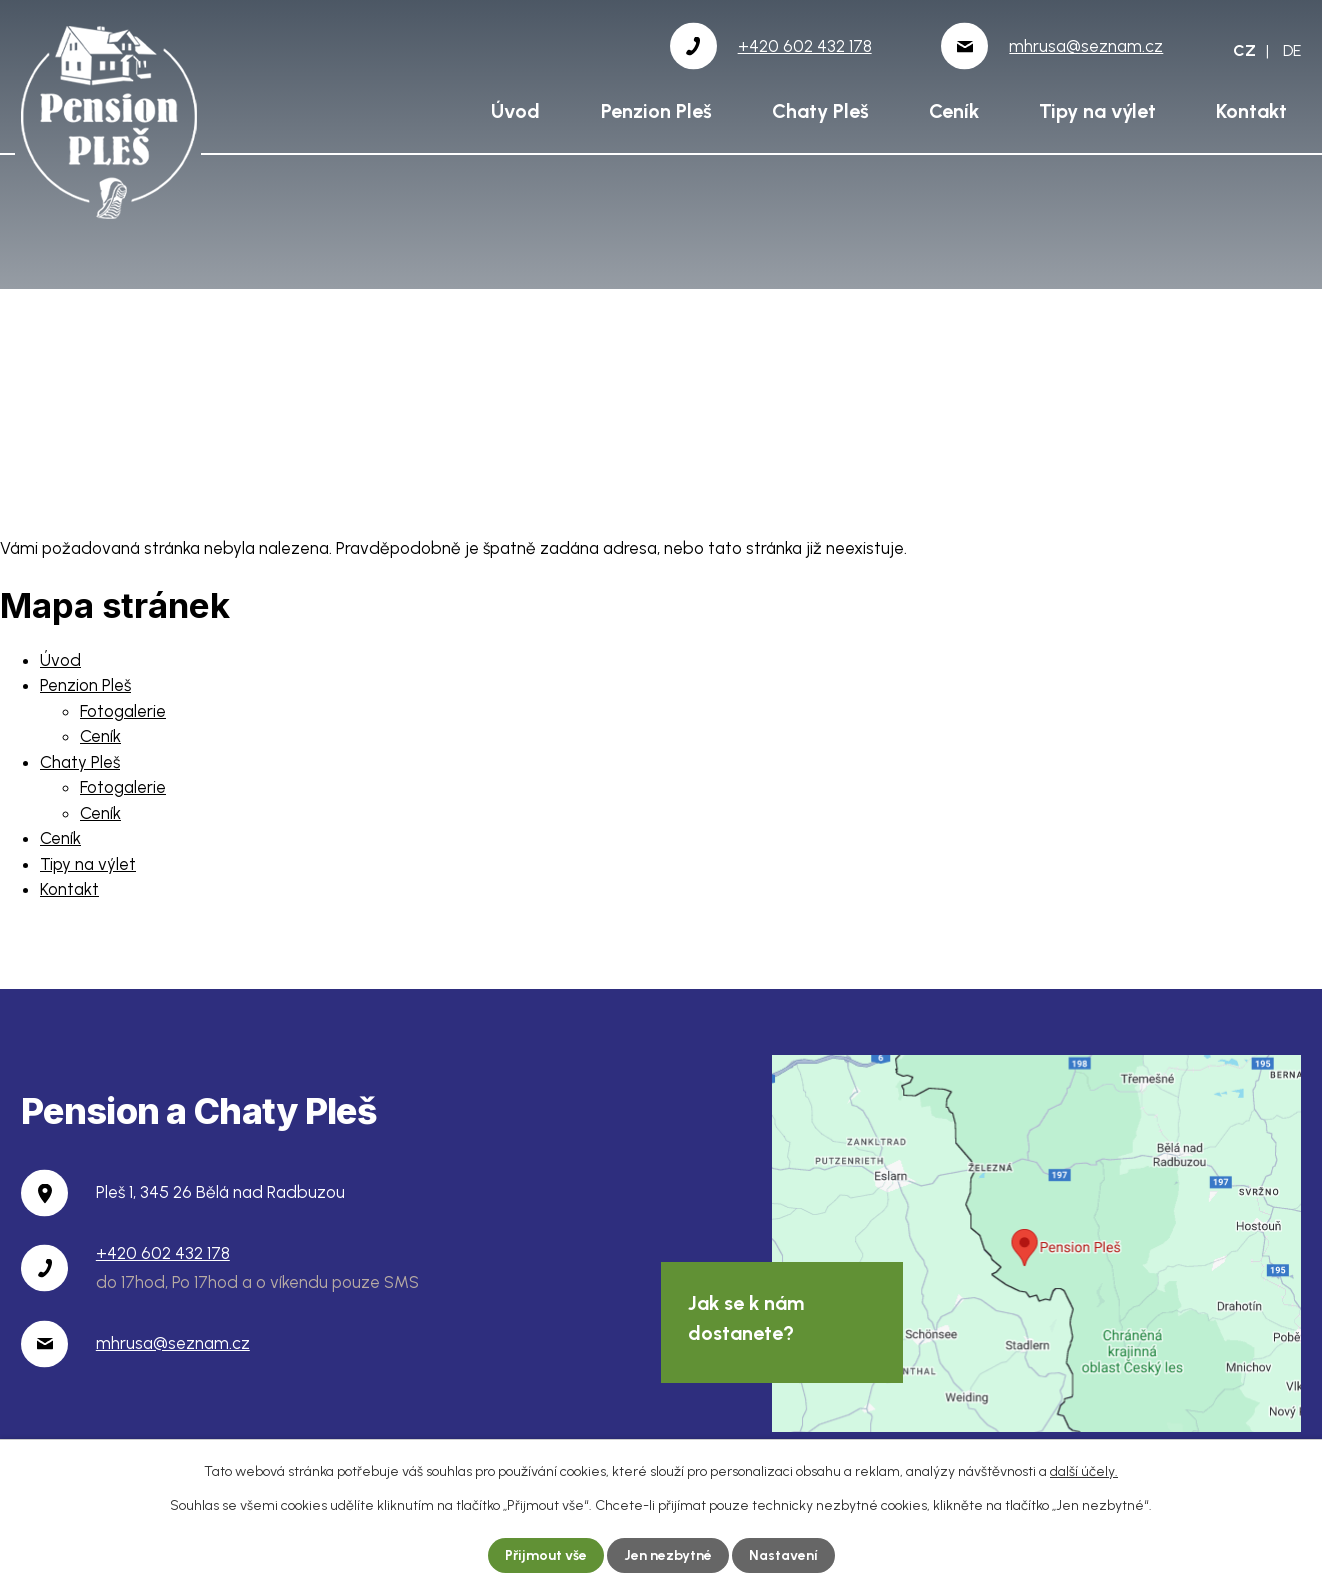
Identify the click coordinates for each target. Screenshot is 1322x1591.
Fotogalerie (123, 711)
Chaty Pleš (820, 111)
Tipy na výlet (1097, 111)
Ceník (954, 111)
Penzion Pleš (656, 111)
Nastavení (783, 1555)
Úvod (515, 111)
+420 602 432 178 (163, 1253)
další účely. (1084, 1471)
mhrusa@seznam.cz (173, 1343)
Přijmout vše (546, 1555)
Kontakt (1251, 111)
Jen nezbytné (668, 1555)
